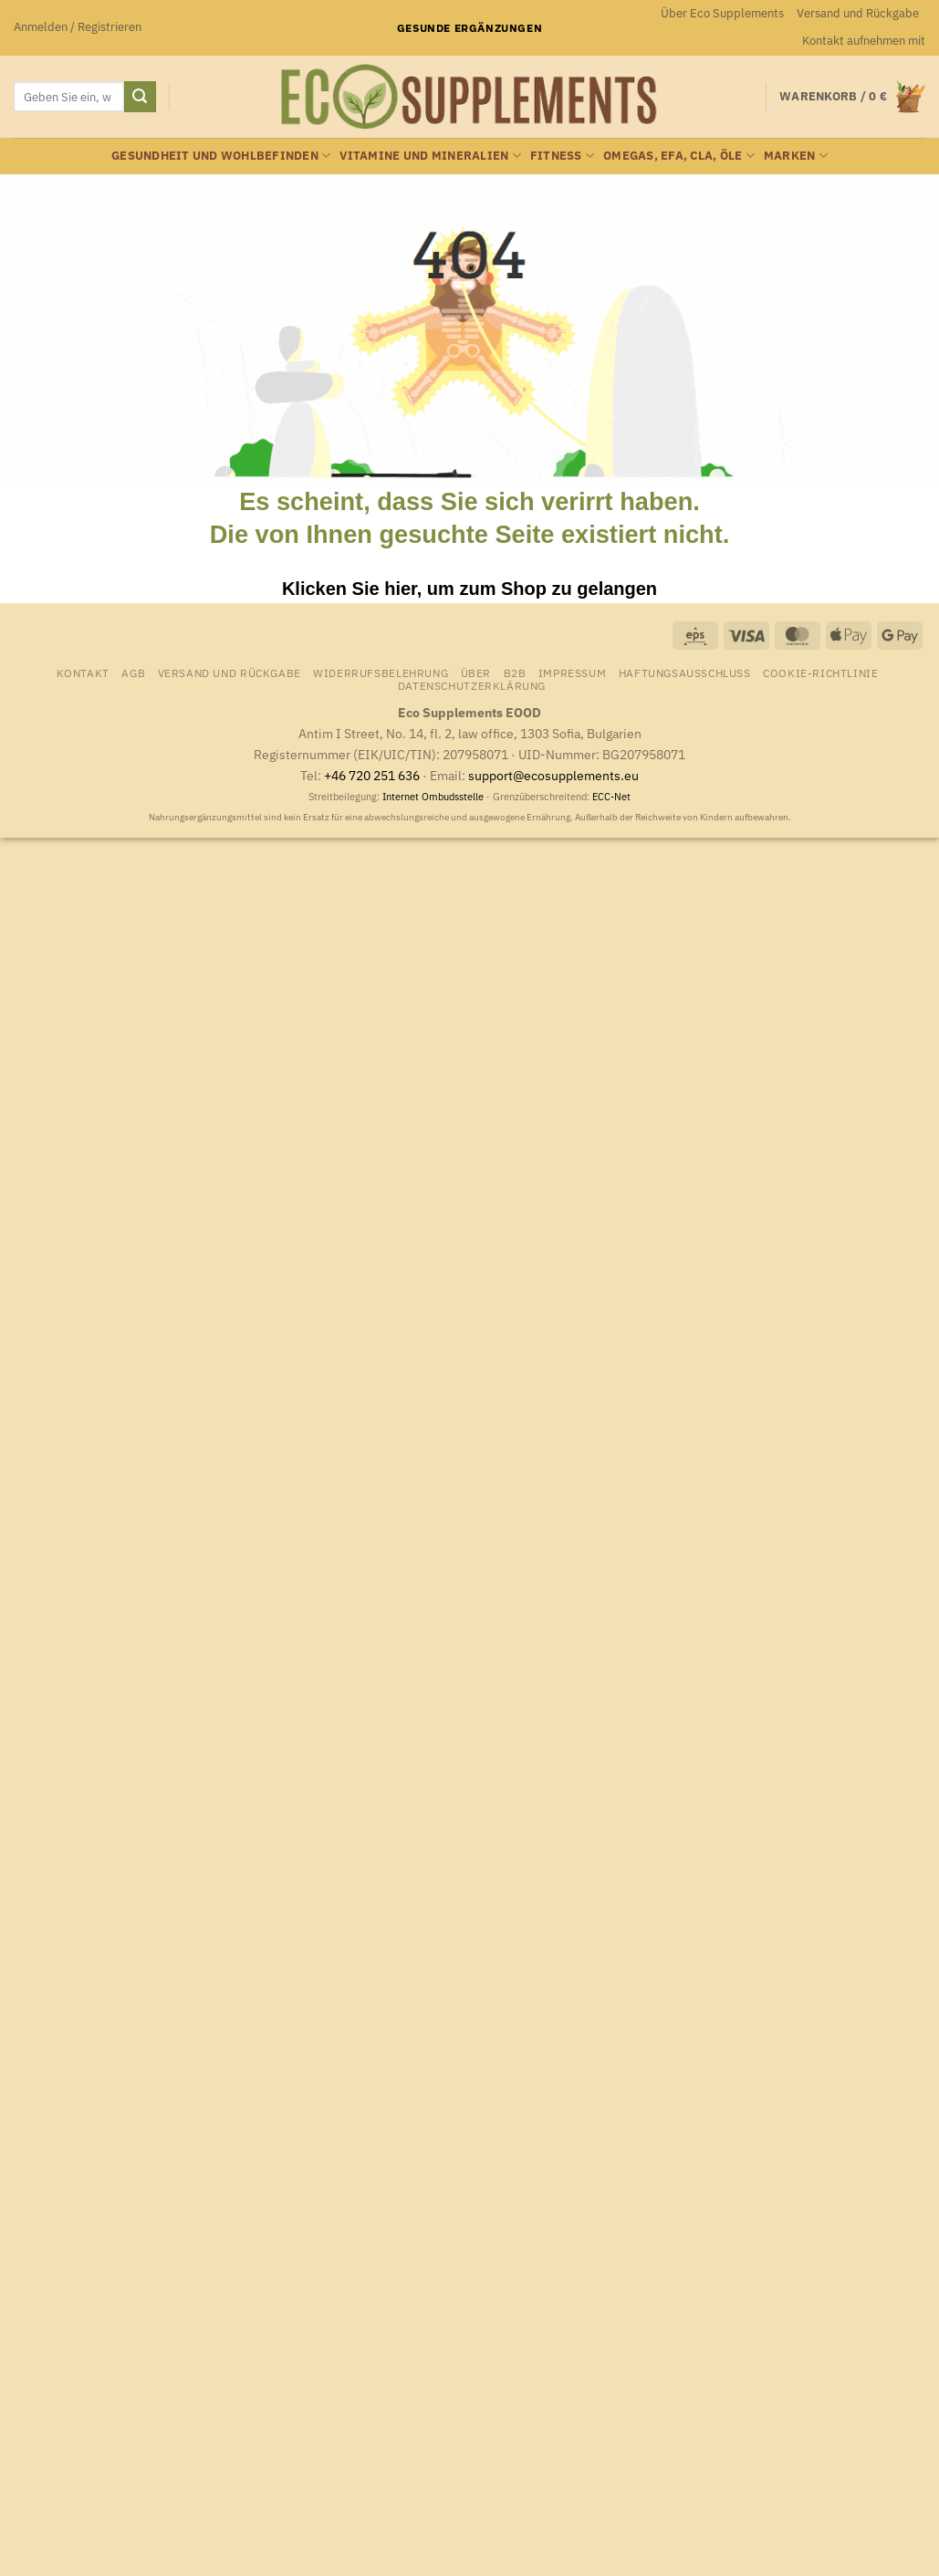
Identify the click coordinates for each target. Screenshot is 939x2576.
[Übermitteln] (139, 96)
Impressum (572, 672)
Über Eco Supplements (722, 13)
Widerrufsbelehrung (380, 672)
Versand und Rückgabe (858, 13)
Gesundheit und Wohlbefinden (220, 155)
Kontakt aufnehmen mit (863, 40)
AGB (133, 672)
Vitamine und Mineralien (429, 155)
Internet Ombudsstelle (433, 796)
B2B (515, 672)
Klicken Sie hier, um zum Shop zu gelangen (469, 589)
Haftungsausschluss (685, 672)
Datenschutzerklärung (472, 685)
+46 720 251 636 (372, 775)
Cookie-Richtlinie (820, 672)
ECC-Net (611, 796)
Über (476, 672)
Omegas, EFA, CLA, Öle (679, 155)
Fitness (562, 155)
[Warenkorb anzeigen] (852, 96)
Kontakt (83, 672)
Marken (796, 155)
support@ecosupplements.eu (553, 775)
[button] (77, 27)
